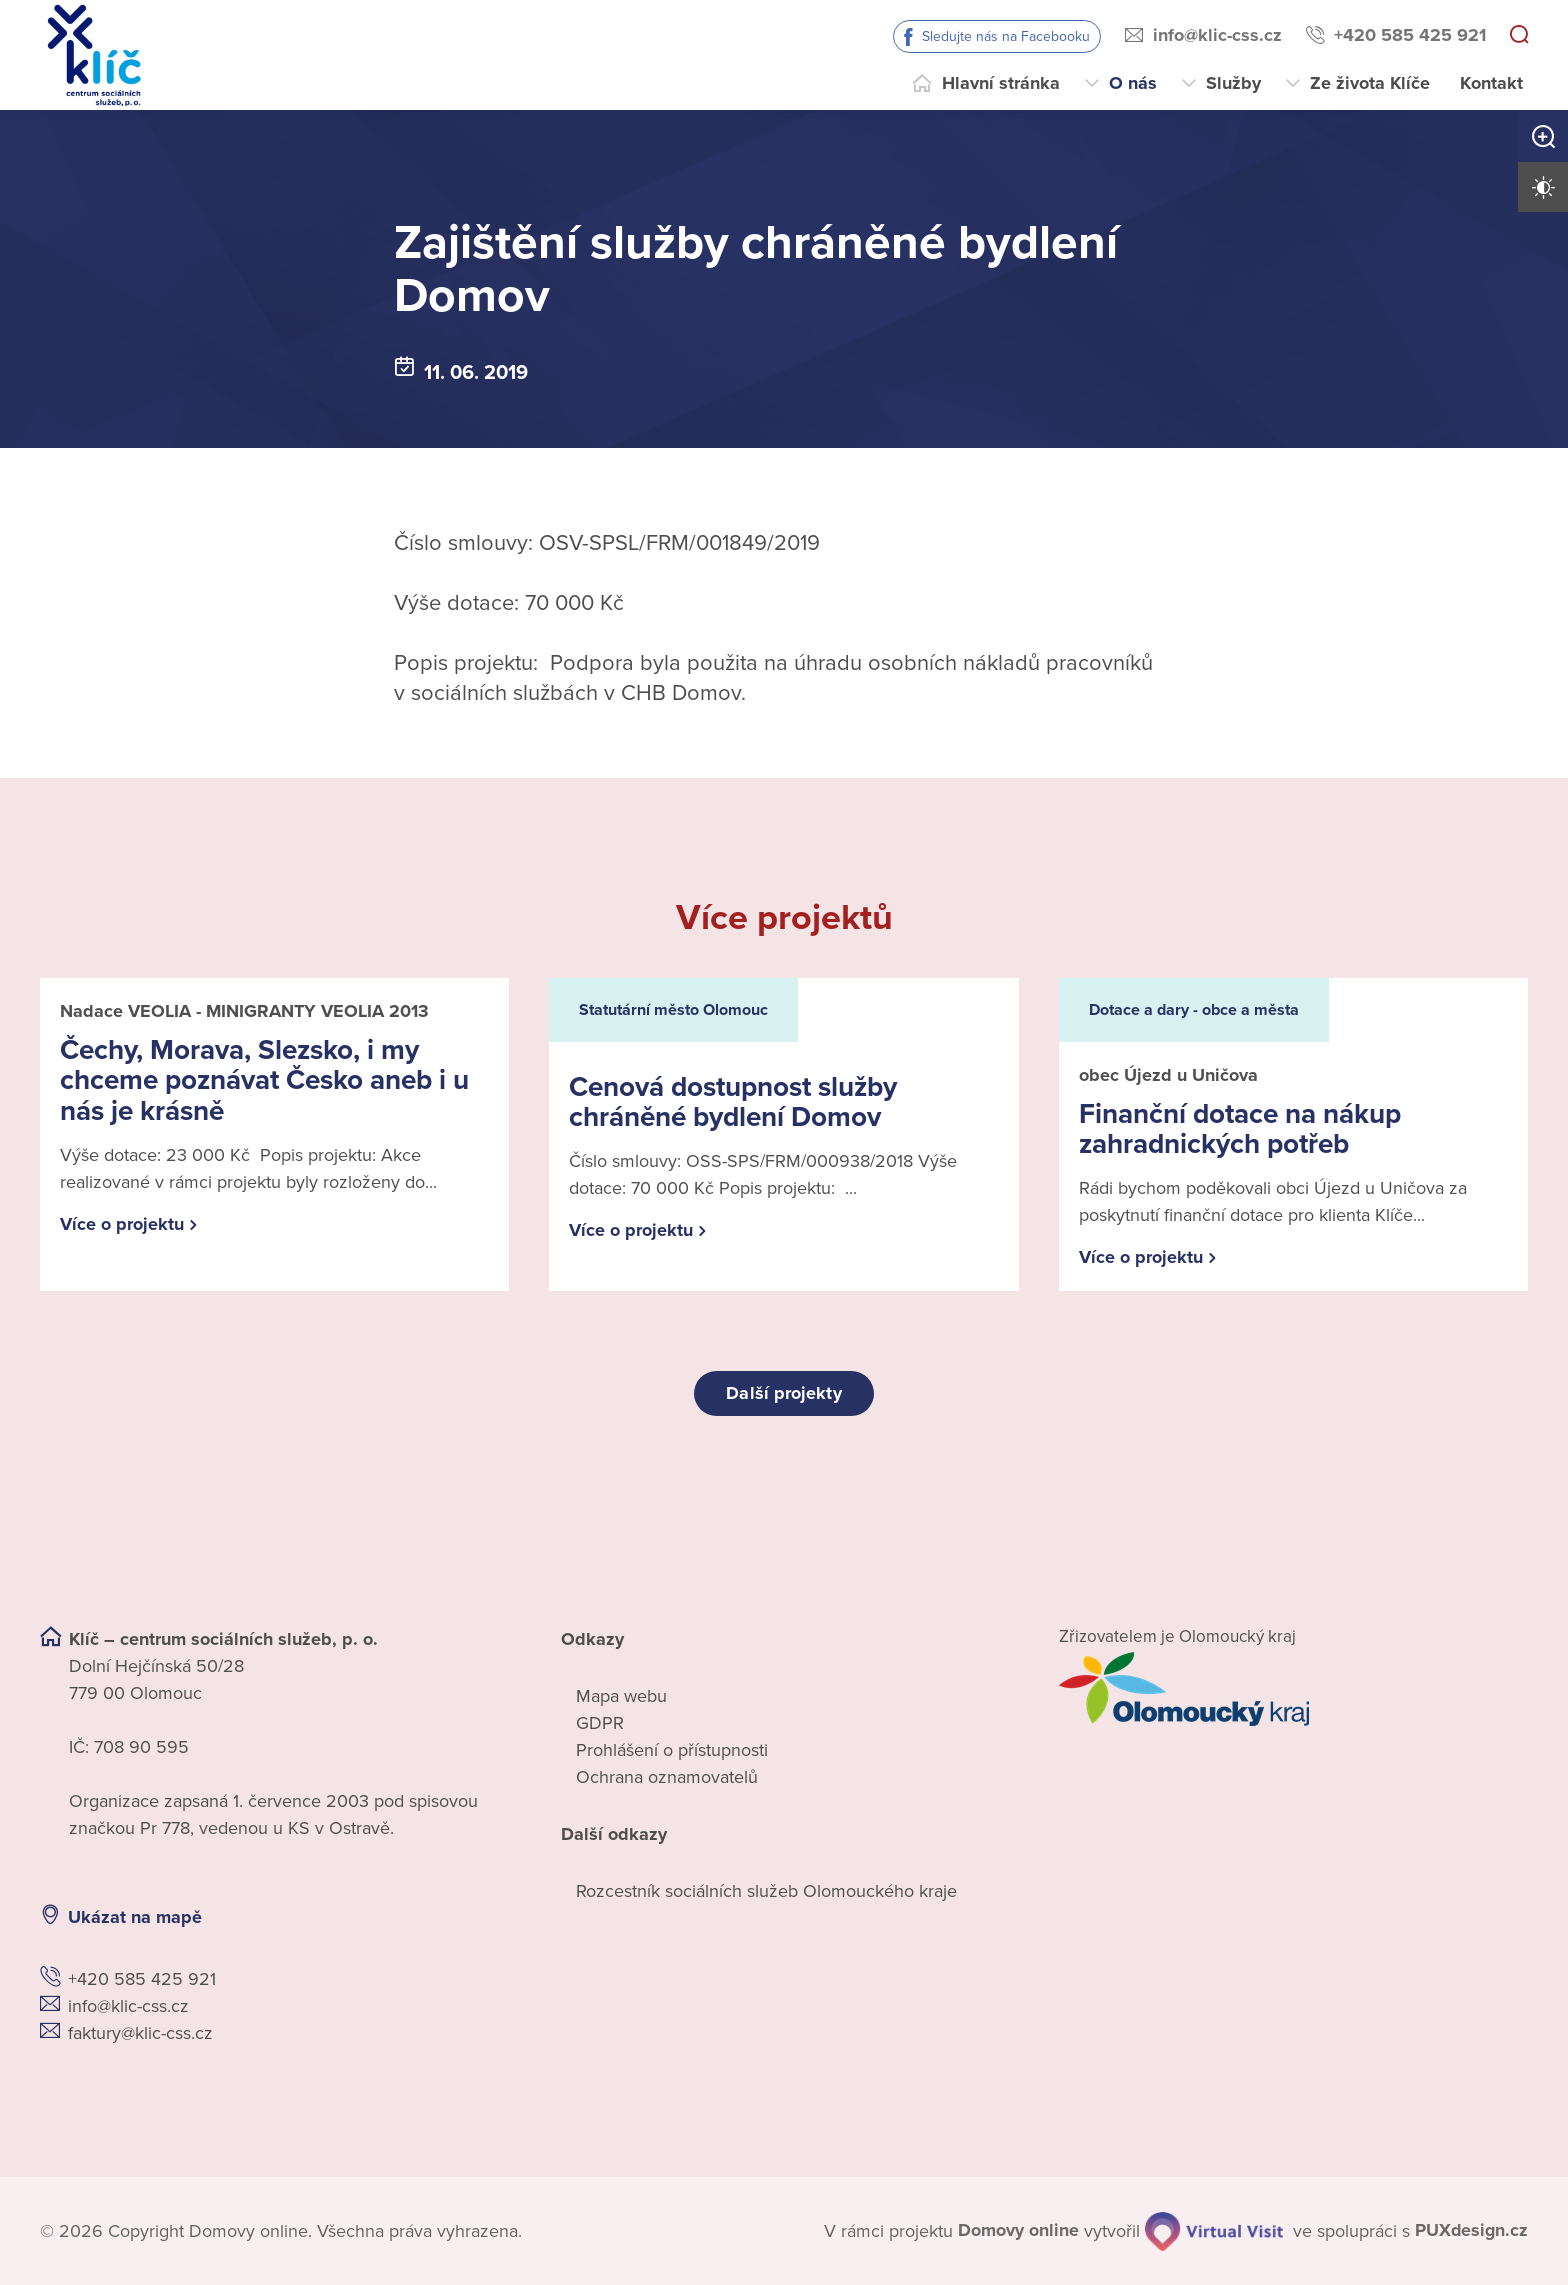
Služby (1233, 83)
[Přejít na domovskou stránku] (94, 55)
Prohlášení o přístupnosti (672, 1750)
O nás (1133, 83)
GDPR (600, 1723)
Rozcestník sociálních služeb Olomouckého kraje (766, 1891)
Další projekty (783, 1393)
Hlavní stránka (1001, 83)
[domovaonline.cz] (1018, 2230)
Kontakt (1491, 83)
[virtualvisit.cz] (1213, 2231)
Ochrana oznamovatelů (667, 1777)
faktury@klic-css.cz (140, 2033)
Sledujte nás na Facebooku (1006, 36)
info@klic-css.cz (1217, 35)
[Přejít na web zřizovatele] (1293, 1689)
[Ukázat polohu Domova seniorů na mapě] (382, 1917)
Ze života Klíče (1370, 83)
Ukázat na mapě (135, 1917)
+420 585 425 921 (1410, 35)
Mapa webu (621, 1696)
